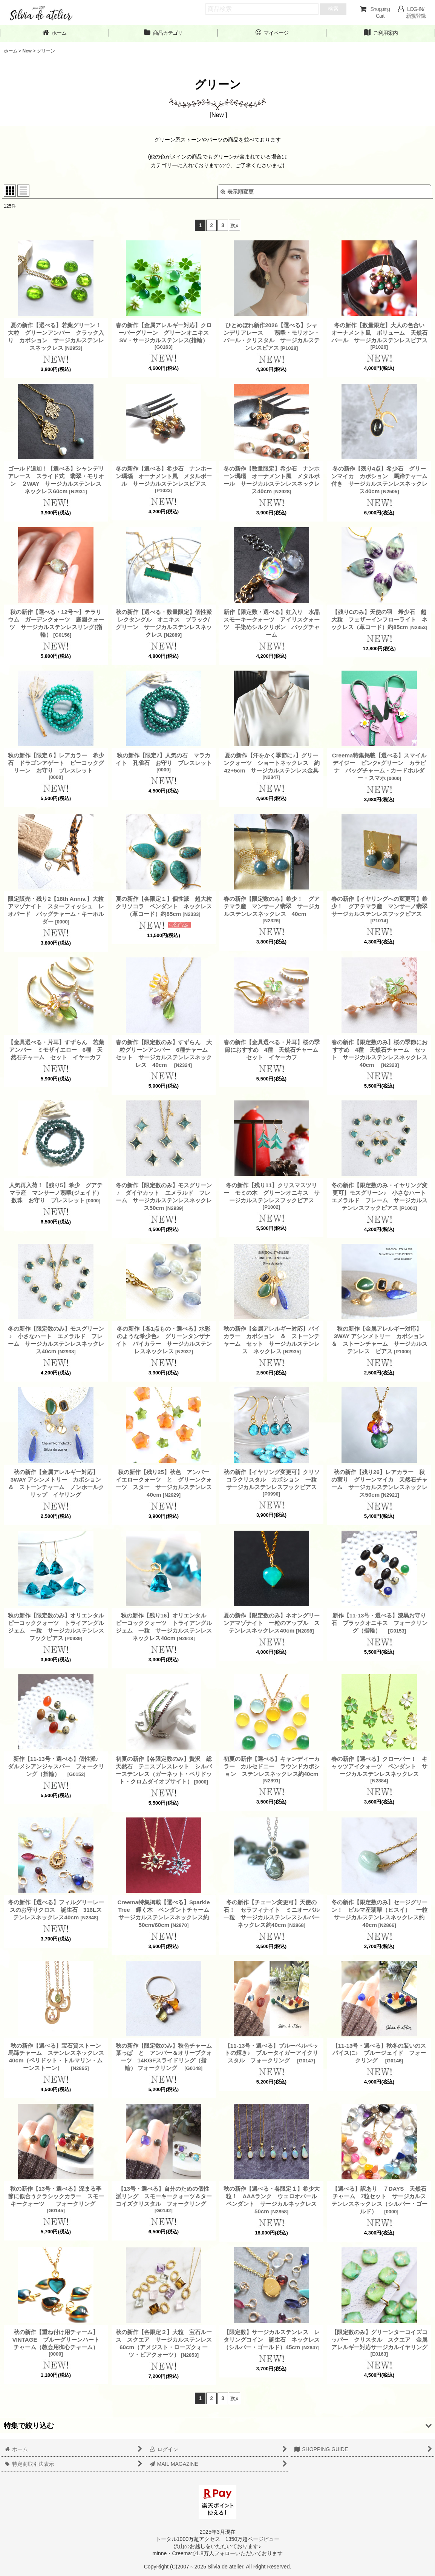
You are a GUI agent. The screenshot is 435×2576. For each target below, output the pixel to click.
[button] (217, 2425)
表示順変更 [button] (237, 192)
